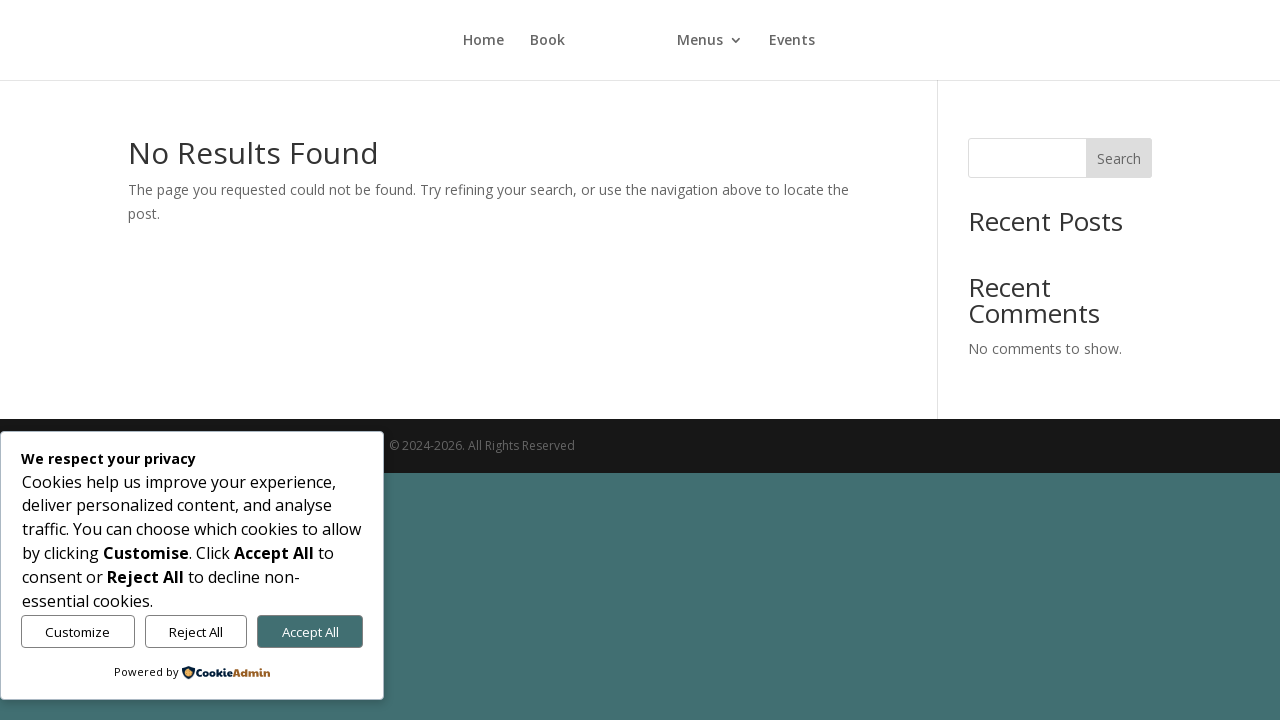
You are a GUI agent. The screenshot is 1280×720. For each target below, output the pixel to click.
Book (547, 41)
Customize (77, 632)
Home (483, 41)
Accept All (310, 632)
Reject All (196, 632)
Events (792, 41)
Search (1119, 158)
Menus (700, 41)
